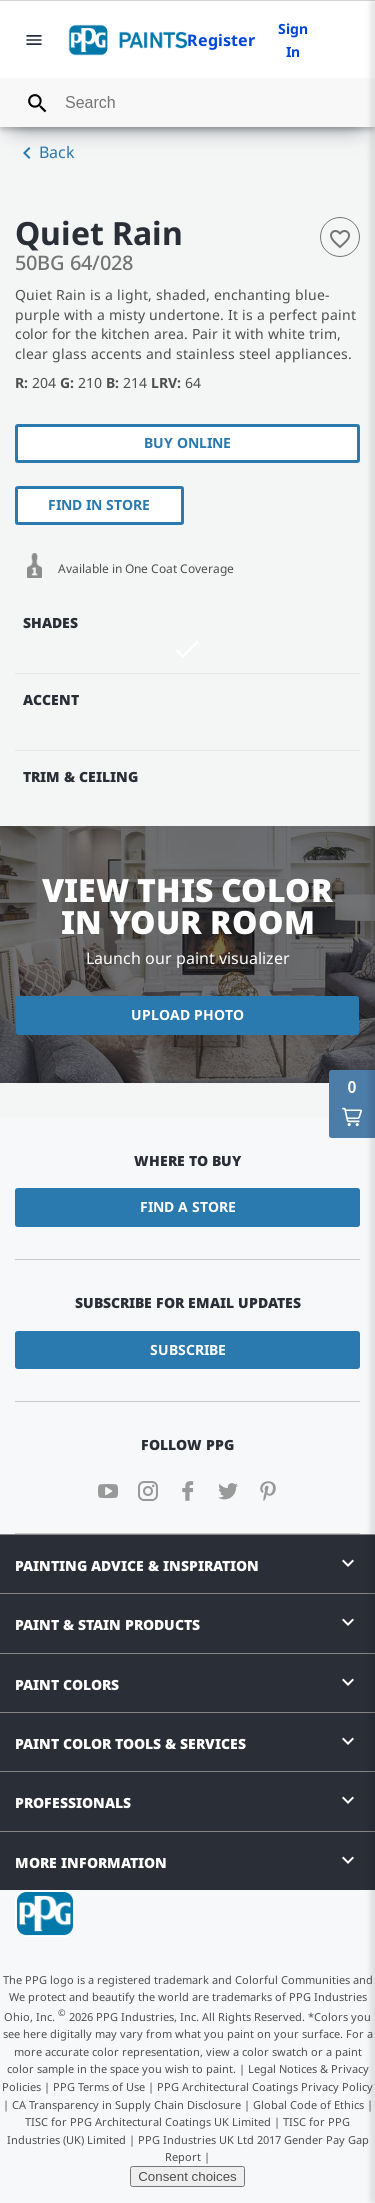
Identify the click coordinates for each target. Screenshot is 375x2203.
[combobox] (187, 103)
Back (45, 153)
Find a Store (188, 1206)
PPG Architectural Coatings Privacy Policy (265, 2086)
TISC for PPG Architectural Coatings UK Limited (148, 2121)
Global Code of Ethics (308, 2104)
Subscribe (188, 1349)
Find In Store (99, 504)
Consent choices (187, 2176)
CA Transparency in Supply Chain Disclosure (126, 2104)
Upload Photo (187, 1014)
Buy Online (187, 442)
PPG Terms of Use (99, 2086)
